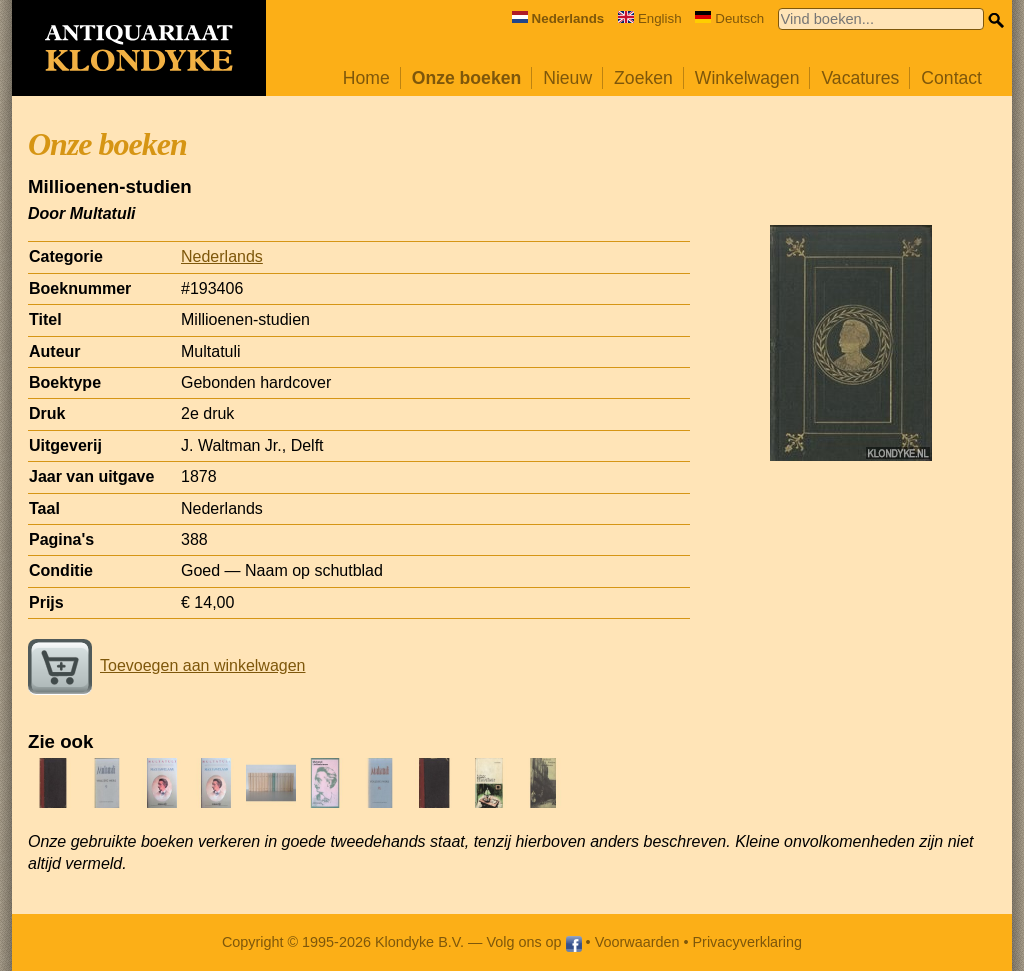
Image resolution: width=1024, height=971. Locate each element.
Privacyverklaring (748, 942)
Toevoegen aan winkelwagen (166, 665)
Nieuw (567, 78)
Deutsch (729, 18)
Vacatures (860, 78)
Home (366, 78)
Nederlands (222, 256)
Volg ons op (533, 942)
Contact (951, 78)
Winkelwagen (747, 78)
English (650, 18)
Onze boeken (467, 78)
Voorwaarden (637, 942)
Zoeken (643, 78)
